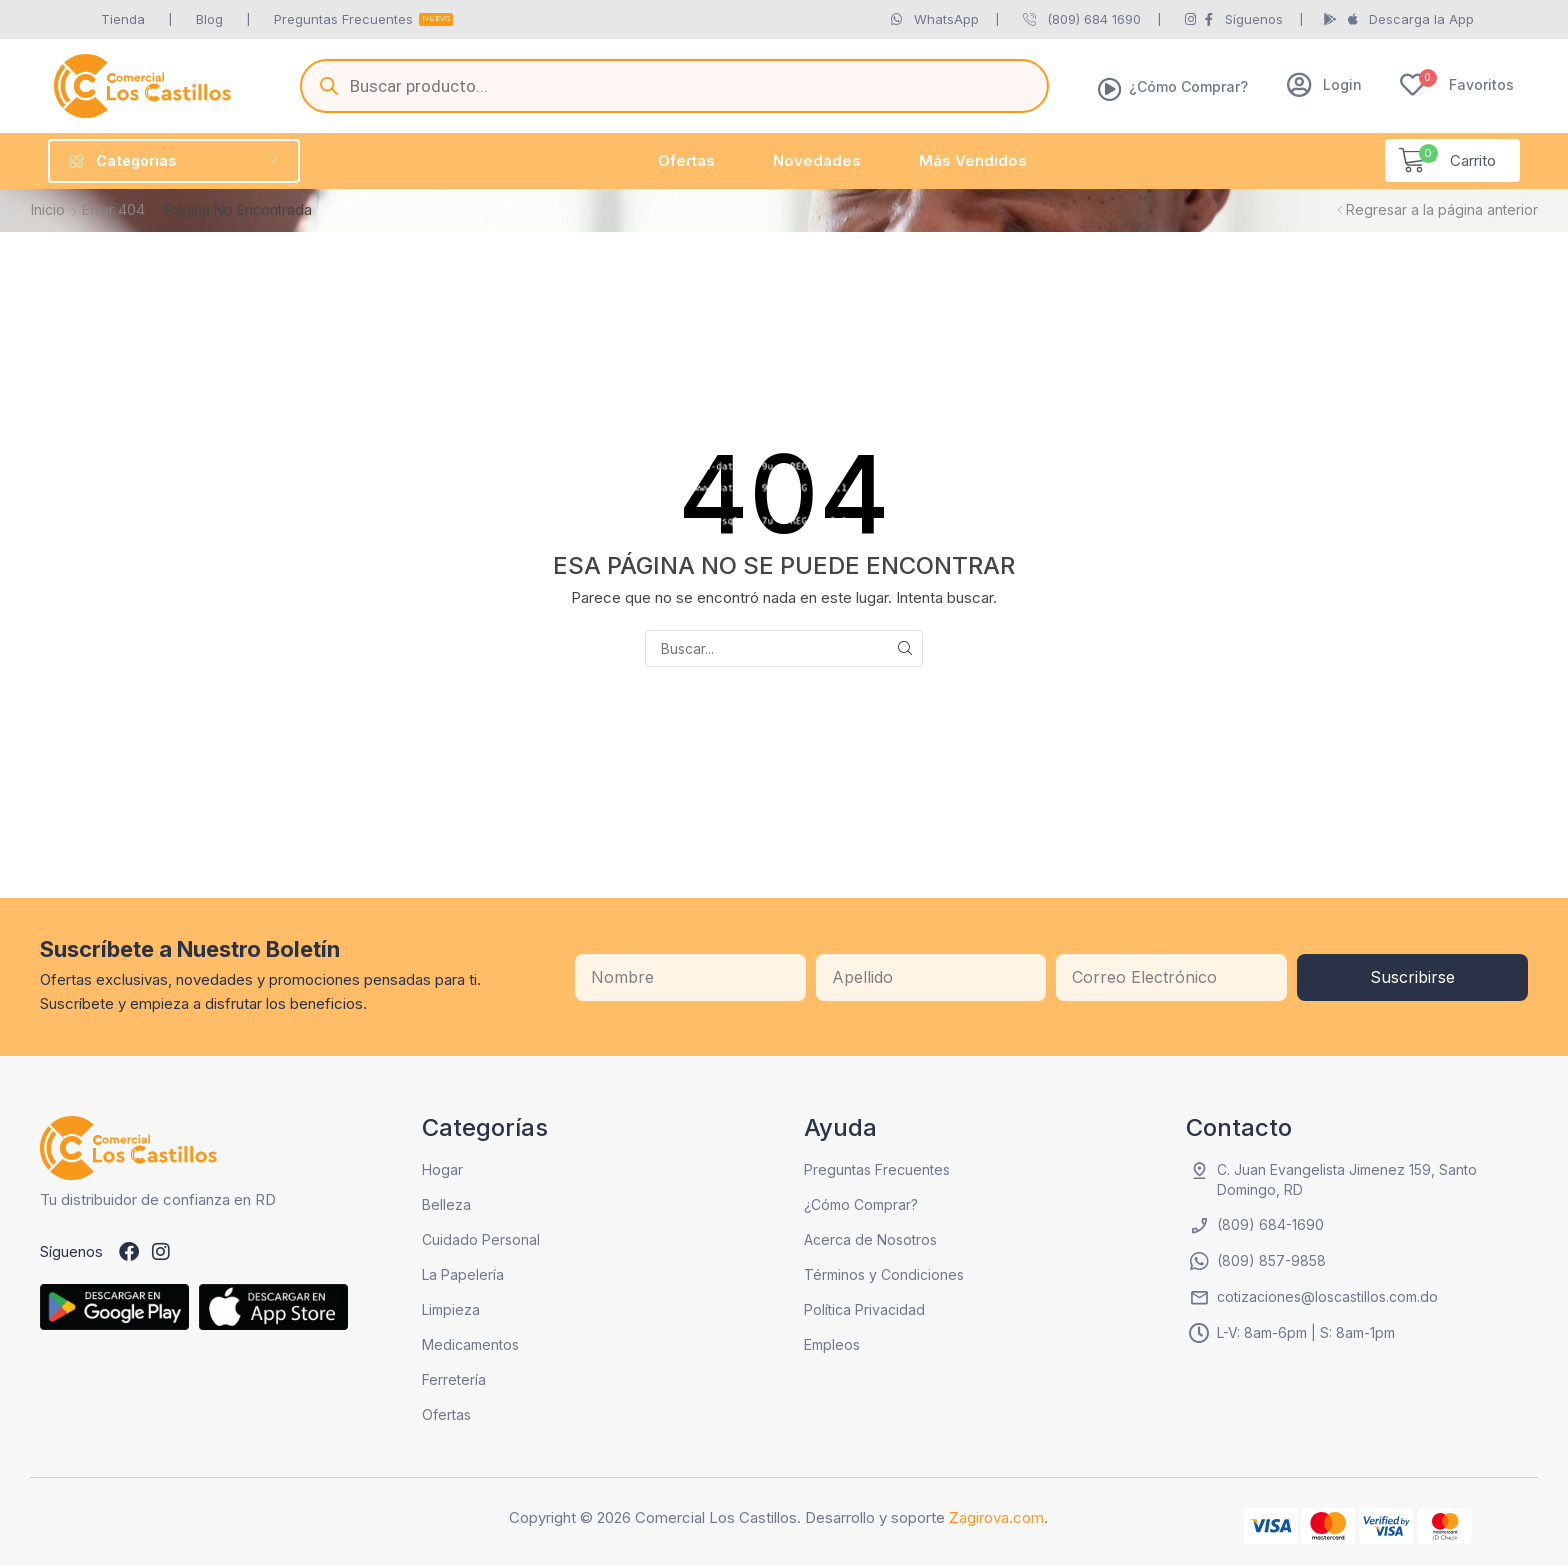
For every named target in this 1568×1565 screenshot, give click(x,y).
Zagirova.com (996, 1517)
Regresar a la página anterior (1442, 209)
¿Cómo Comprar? (1188, 86)
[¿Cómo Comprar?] (1110, 89)
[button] (1324, 84)
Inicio (48, 209)
